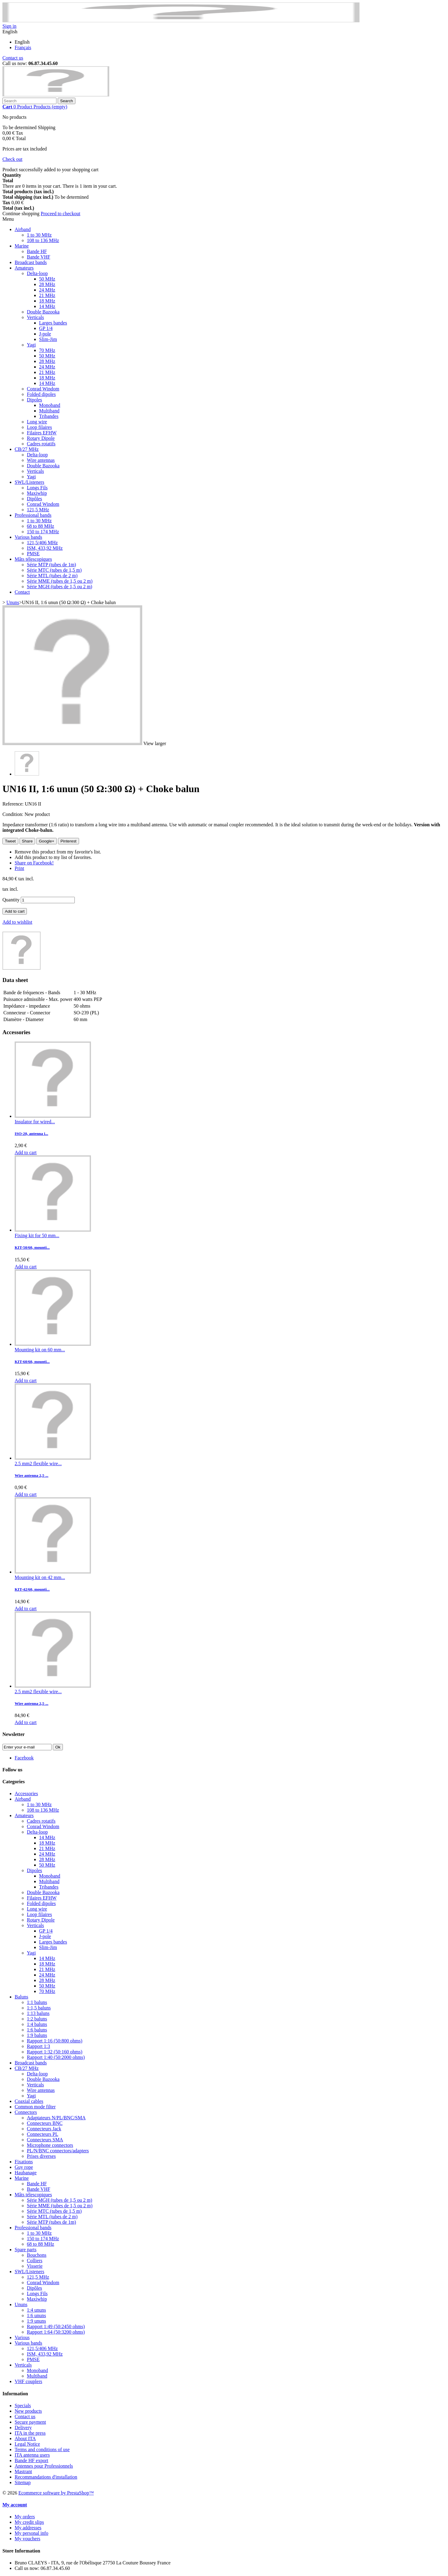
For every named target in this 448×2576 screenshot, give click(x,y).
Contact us (12, 57)
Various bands (28, 537)
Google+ (46, 841)
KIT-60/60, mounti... (32, 1361)
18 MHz (47, 300)
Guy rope (24, 2167)
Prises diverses (41, 2156)
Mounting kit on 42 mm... (40, 1577)
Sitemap (23, 2482)
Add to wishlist (17, 922)
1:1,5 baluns (39, 2007)
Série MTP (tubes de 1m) (51, 564)
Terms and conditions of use (42, 2449)
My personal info (31, 2533)
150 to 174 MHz (43, 531)
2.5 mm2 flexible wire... (38, 1463)
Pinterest (68, 841)
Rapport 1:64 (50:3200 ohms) (56, 2332)
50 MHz (47, 278)
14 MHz (47, 306)
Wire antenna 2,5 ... (31, 1475)
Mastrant (23, 2471)
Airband (23, 229)
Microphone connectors (50, 2145)
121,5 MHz (38, 509)
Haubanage (26, 2172)
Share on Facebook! (34, 862)
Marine (22, 245)
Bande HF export (31, 2460)
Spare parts (26, 2249)
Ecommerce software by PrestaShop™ (56, 2492)
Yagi (31, 344)
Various (22, 2337)
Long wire (37, 421)
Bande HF (37, 251)
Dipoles (34, 399)
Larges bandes (53, 322)
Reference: (13, 803)
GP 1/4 (45, 328)
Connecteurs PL (42, 2134)
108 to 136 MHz (43, 240)
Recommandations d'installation (46, 2477)
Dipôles (34, 498)
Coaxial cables (29, 2101)
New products (28, 2411)
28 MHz (47, 284)
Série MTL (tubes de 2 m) (52, 575)
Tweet (10, 841)
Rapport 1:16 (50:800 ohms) (54, 2040)
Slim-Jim (48, 339)
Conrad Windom (43, 388)
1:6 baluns (37, 2029)
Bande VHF (38, 256)
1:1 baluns (37, 2002)
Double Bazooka (43, 311)
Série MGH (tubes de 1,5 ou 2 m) (59, 586)
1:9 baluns (37, 2035)
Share (27, 841)
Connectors (26, 2112)
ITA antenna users (32, 2455)
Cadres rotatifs (41, 443)
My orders (25, 2516)
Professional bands (33, 515)
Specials (23, 2405)
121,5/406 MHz (42, 542)
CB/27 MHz (27, 449)
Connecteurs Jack (44, 2128)
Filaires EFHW (41, 432)
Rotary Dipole (41, 438)
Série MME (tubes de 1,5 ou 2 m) (59, 581)
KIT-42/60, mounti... (32, 1589)
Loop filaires (39, 427)
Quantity (11, 899)
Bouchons (36, 2255)
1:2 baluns (37, 2018)
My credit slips (29, 2522)
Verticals (35, 317)
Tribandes (48, 416)
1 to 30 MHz (39, 234)
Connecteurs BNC (45, 2123)
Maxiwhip (37, 493)
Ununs (21, 2304)
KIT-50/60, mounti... (32, 1247)
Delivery (23, 2427)
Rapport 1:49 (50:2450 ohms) (56, 2326)
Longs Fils (37, 487)
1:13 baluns (38, 2013)
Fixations (24, 2161)
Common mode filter (35, 2106)
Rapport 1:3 (38, 2046)
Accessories (26, 1793)
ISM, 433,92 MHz (45, 548)
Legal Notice (27, 2444)
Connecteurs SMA (45, 2139)
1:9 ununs (36, 2321)
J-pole (45, 333)
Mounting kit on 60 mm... (40, 1349)
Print (19, 868)
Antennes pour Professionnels (44, 2466)
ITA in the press (30, 2433)
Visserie (34, 2266)
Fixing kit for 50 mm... (37, 1235)
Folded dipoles (41, 394)
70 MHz (47, 350)
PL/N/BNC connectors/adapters (58, 2150)
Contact (22, 592)
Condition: (13, 814)
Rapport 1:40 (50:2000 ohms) (56, 2057)
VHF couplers (28, 2381)
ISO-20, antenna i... (31, 1133)
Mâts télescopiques (33, 559)
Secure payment (30, 2422)
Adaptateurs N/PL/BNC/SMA (56, 2117)
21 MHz (47, 295)
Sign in (9, 26)
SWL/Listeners (29, 482)
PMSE (33, 553)
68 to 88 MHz (40, 526)
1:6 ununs (36, 2315)
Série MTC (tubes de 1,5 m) (54, 570)
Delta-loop (37, 273)
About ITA (25, 2438)
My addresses (28, 2527)
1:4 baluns (37, 2024)
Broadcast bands (31, 262)
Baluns (21, 1996)
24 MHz (47, 289)
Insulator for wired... (35, 1121)
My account (14, 2504)
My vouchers (27, 2538)
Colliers (34, 2260)
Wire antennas (41, 460)
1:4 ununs (36, 2310)
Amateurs (24, 267)
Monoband (49, 405)
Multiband (49, 410)
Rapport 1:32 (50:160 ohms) (54, 2051)
